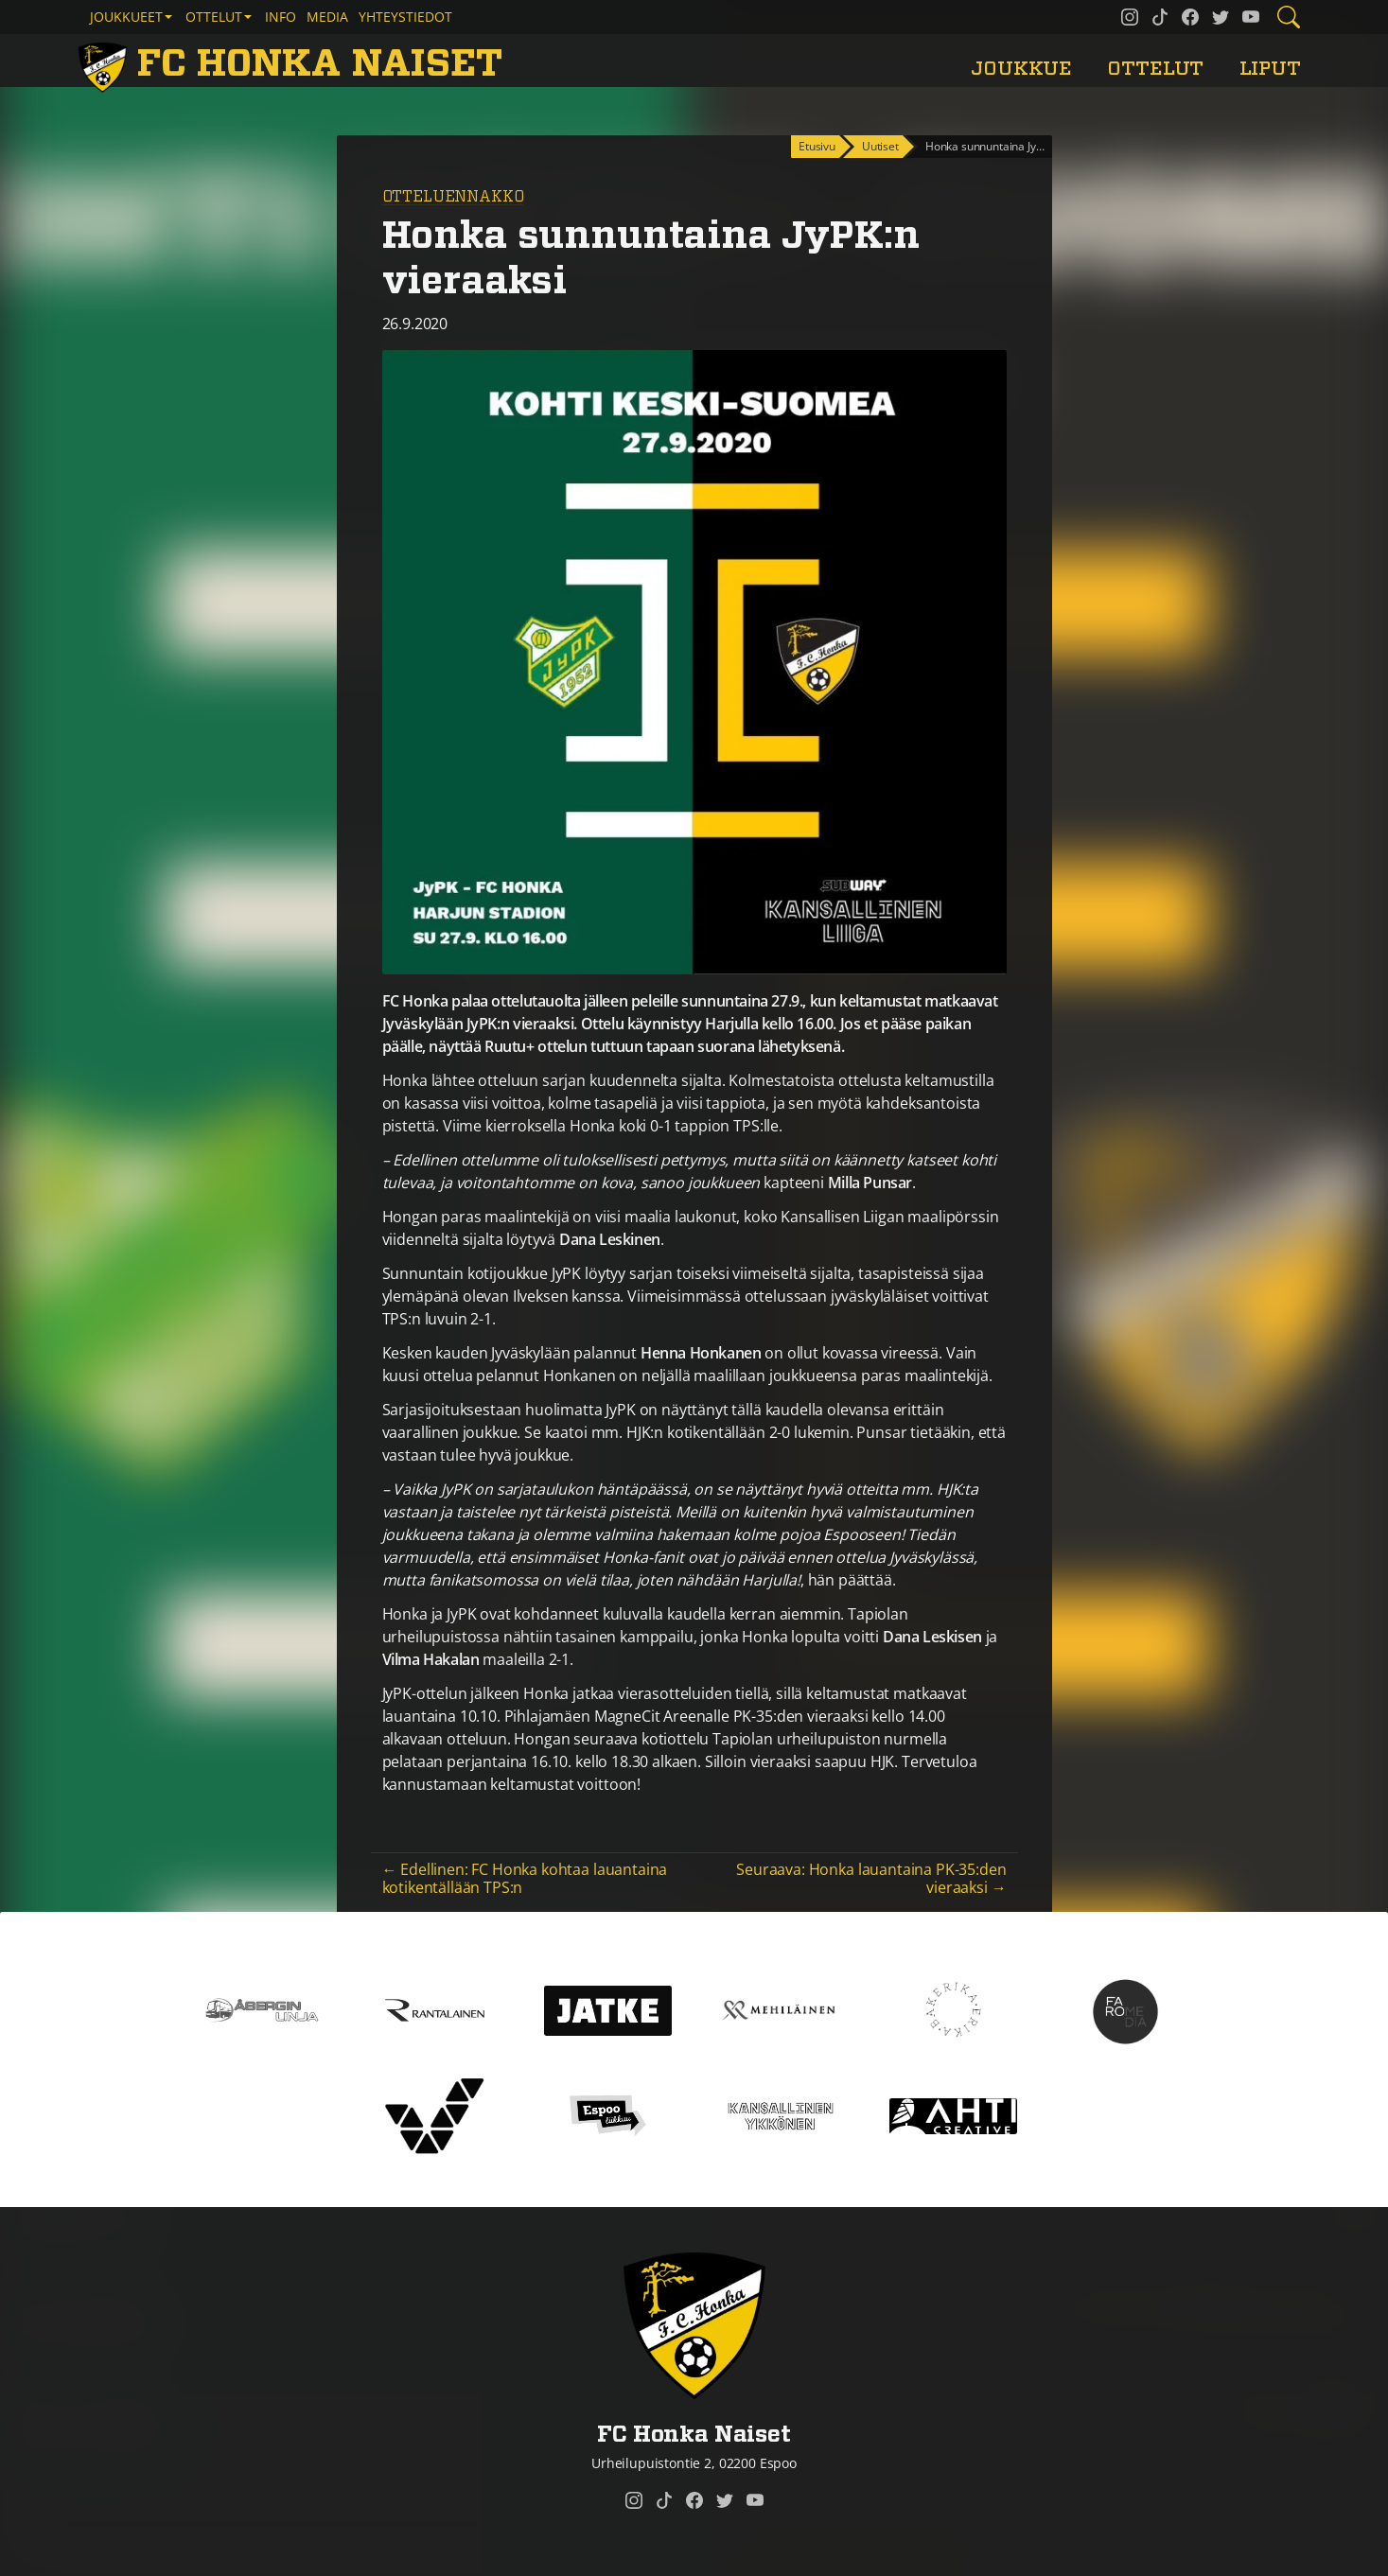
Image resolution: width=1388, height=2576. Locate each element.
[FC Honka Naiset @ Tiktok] (1160, 17)
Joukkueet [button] (126, 17)
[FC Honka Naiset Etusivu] (293, 64)
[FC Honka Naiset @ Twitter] (1220, 17)
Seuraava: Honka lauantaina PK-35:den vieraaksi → (871, 1878)
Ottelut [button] (213, 17)
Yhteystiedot (405, 17)
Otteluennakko (453, 196)
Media (327, 17)
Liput (1270, 69)
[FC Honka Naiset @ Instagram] (1130, 17)
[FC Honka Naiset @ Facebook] (1190, 17)
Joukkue (1021, 69)
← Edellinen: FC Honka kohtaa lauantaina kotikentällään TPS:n (525, 1878)
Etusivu (817, 146)
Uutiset (880, 146)
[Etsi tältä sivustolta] (1289, 17)
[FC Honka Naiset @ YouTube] (1251, 17)
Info (280, 17)
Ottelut (1155, 69)
